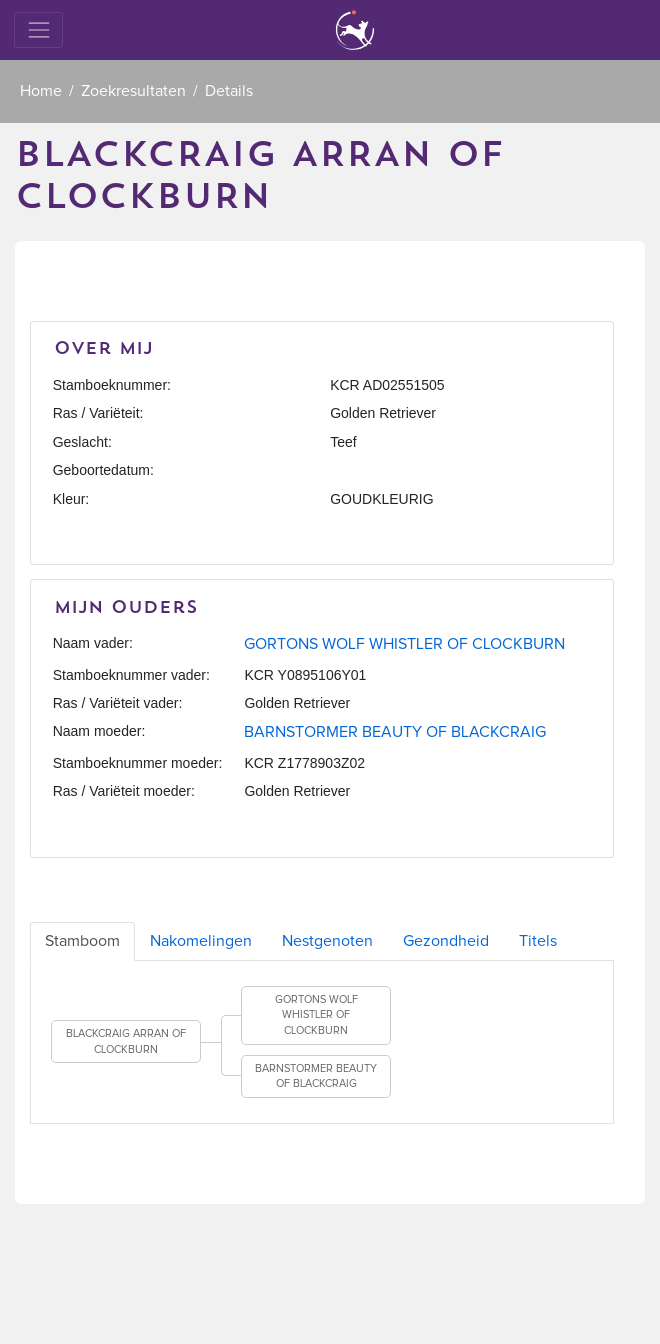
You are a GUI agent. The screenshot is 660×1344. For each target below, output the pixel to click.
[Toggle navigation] (38, 29)
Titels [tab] (538, 941)
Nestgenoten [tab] (327, 941)
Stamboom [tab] (82, 941)
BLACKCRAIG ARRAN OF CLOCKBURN (126, 1041)
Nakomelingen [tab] (201, 941)
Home (41, 91)
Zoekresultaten (133, 91)
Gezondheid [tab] (446, 941)
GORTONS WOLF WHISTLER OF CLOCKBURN (404, 644)
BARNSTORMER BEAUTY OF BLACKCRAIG (395, 732)
